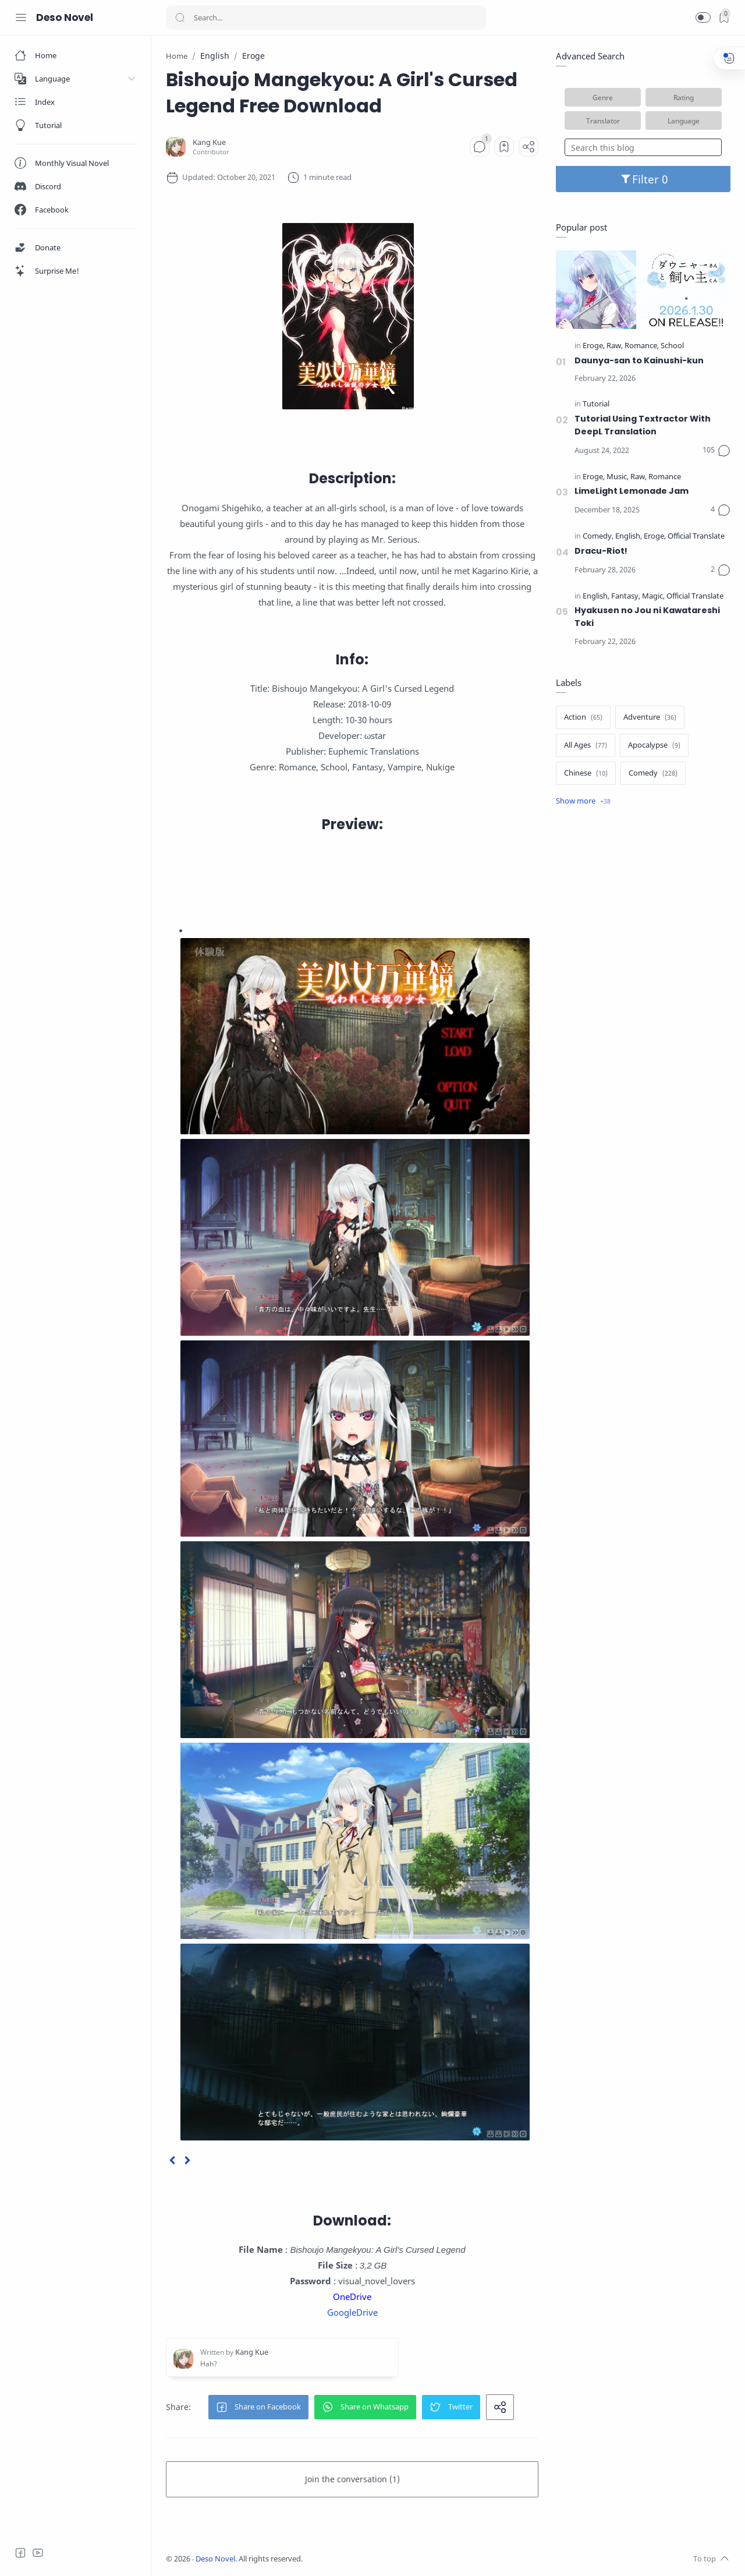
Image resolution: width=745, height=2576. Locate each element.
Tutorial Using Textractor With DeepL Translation (642, 425)
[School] (672, 346)
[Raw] (614, 346)
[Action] (583, 717)
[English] (628, 536)
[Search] (326, 17)
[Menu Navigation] (21, 17)
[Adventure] (649, 717)
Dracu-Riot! (600, 551)
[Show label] (583, 801)
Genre (603, 97)
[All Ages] (585, 745)
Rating (683, 97)
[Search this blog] (643, 147)
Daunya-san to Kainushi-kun (639, 360)
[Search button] (180, 17)
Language (684, 120)
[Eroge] (594, 346)
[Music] (617, 477)
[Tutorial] (596, 404)
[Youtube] (38, 2553)
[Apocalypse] (654, 745)
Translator (603, 120)
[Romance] (642, 346)
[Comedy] (598, 536)
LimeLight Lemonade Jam (631, 491)
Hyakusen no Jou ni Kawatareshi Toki (647, 616)
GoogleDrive (352, 2312)
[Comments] (479, 147)
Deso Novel (64, 17)
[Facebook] (20, 2553)
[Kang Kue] (209, 142)
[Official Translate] (696, 536)
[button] (703, 17)
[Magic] (653, 596)
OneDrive (352, 2296)
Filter (643, 179)
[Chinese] (586, 773)
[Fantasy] (625, 596)
